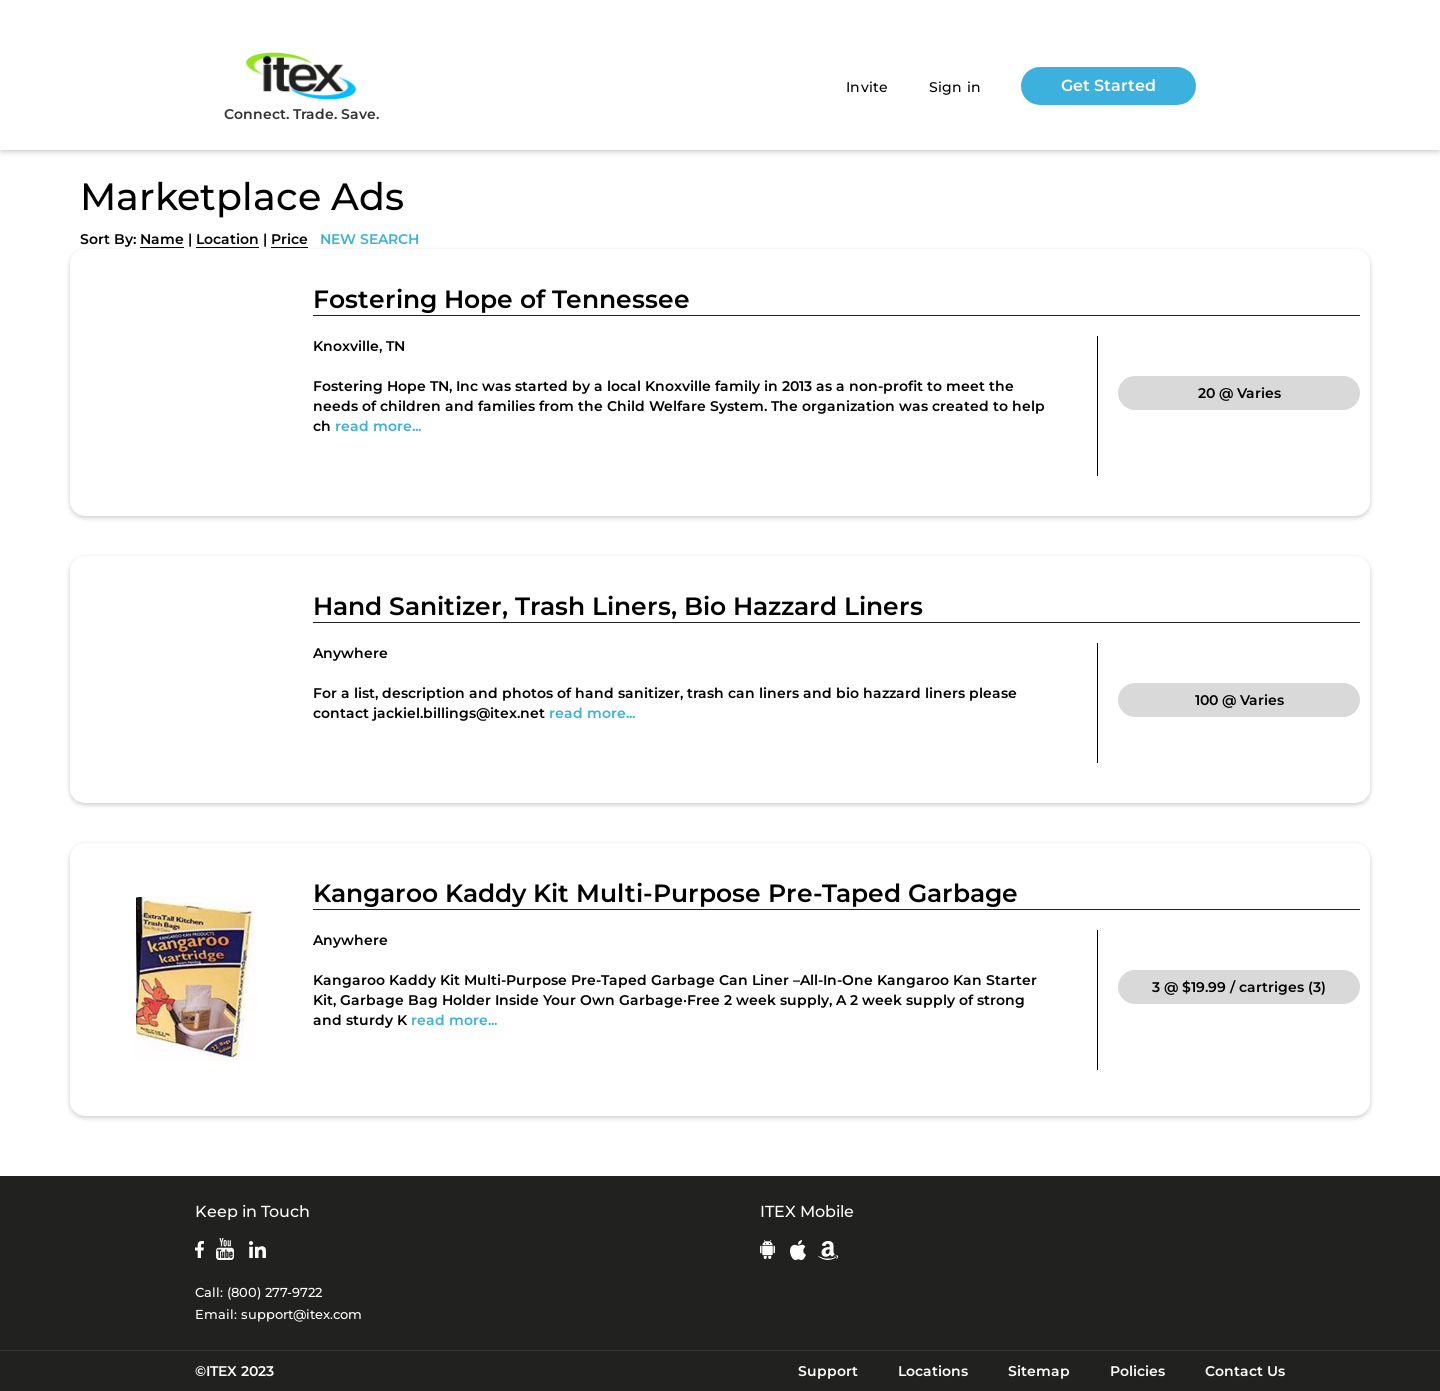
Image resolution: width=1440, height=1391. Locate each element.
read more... (378, 426)
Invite (867, 87)
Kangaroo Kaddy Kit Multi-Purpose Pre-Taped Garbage (665, 893)
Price (289, 239)
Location (227, 239)
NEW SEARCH (369, 239)
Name (162, 239)
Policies (1137, 1371)
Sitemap (1039, 1371)
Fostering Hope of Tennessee (501, 299)
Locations (933, 1371)
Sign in (955, 87)
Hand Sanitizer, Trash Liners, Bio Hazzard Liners (618, 606)
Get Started (1108, 85)
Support (828, 1371)
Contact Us (1245, 1371)
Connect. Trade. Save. (301, 85)
